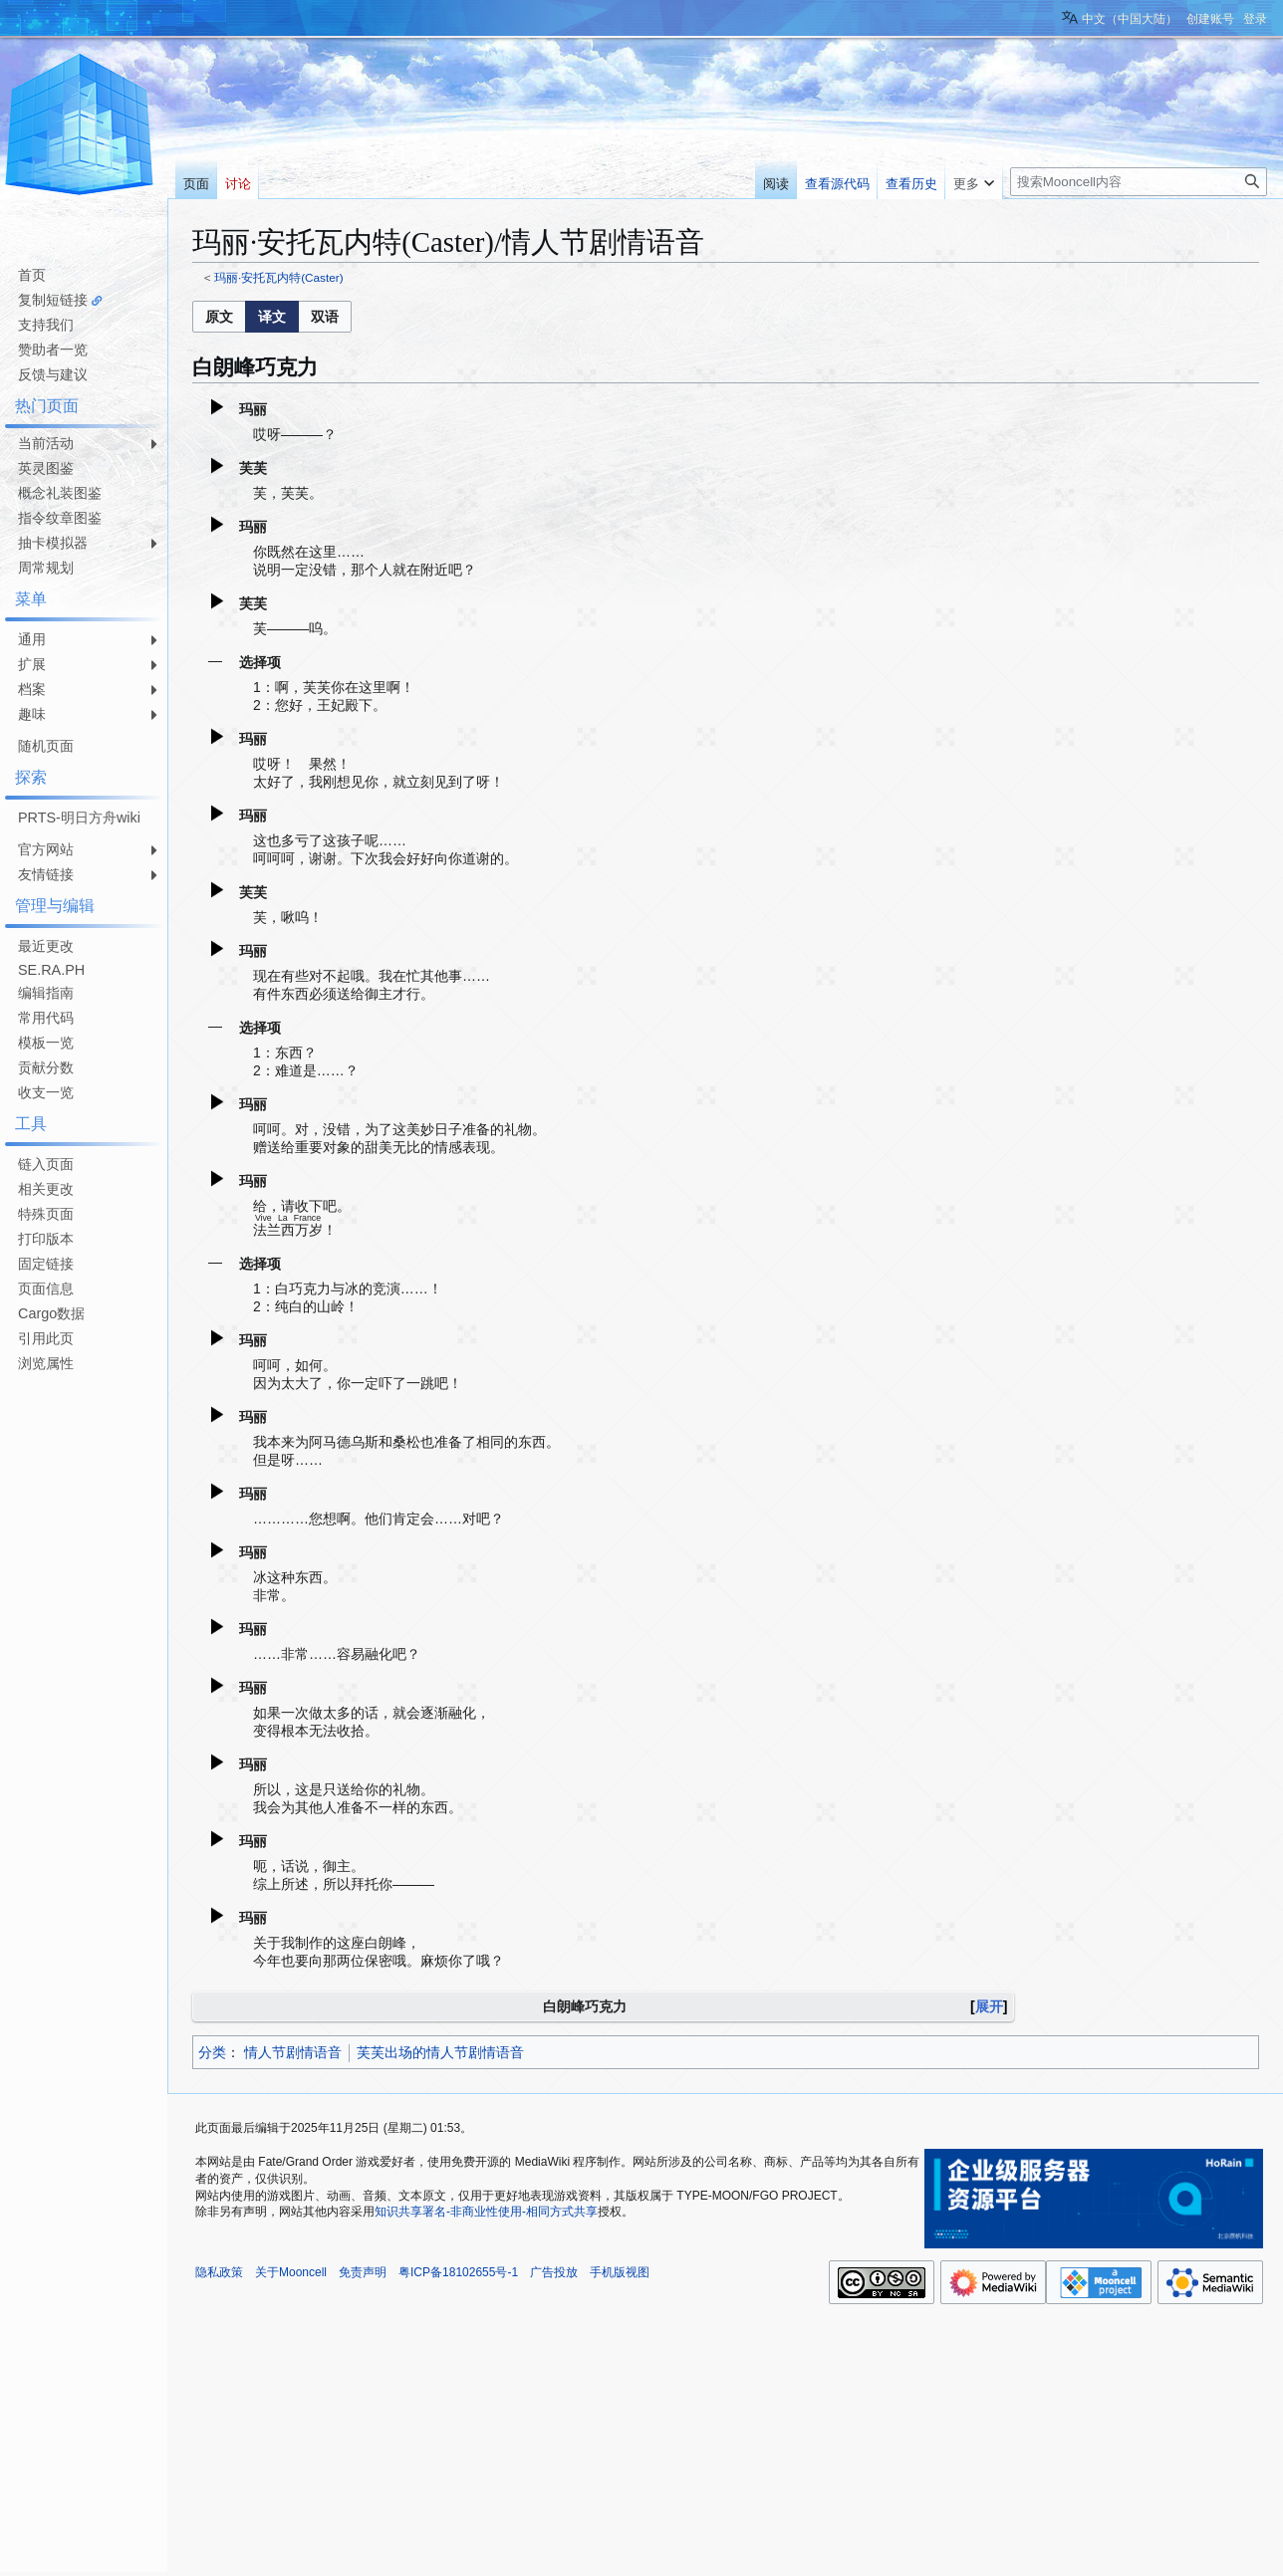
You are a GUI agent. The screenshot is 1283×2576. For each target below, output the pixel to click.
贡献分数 (46, 1067)
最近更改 (46, 946)
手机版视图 (619, 2272)
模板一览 (46, 1043)
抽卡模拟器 (53, 543)
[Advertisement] (79, 1676)
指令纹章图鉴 (60, 518)
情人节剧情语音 (293, 2052)
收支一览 (46, 1092)
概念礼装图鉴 (60, 493)
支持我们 (46, 325)
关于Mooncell (291, 2272)
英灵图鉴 (46, 468)
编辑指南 (46, 993)
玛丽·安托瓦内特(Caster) (279, 277)
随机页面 (46, 746)
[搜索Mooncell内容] (1138, 181)
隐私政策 (219, 2272)
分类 (212, 2052)
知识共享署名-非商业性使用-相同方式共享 (486, 2212)
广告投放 (554, 2272)
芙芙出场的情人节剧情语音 (440, 2052)
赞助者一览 (53, 349)
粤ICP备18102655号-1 (458, 2272)
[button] (219, 317)
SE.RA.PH (51, 970)
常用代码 (46, 1018)
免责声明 (362, 2272)
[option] (218, 316)
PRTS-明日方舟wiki (79, 817)
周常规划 (46, 568)
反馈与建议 (53, 374)
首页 (32, 275)
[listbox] (272, 317)
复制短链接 (53, 300)
